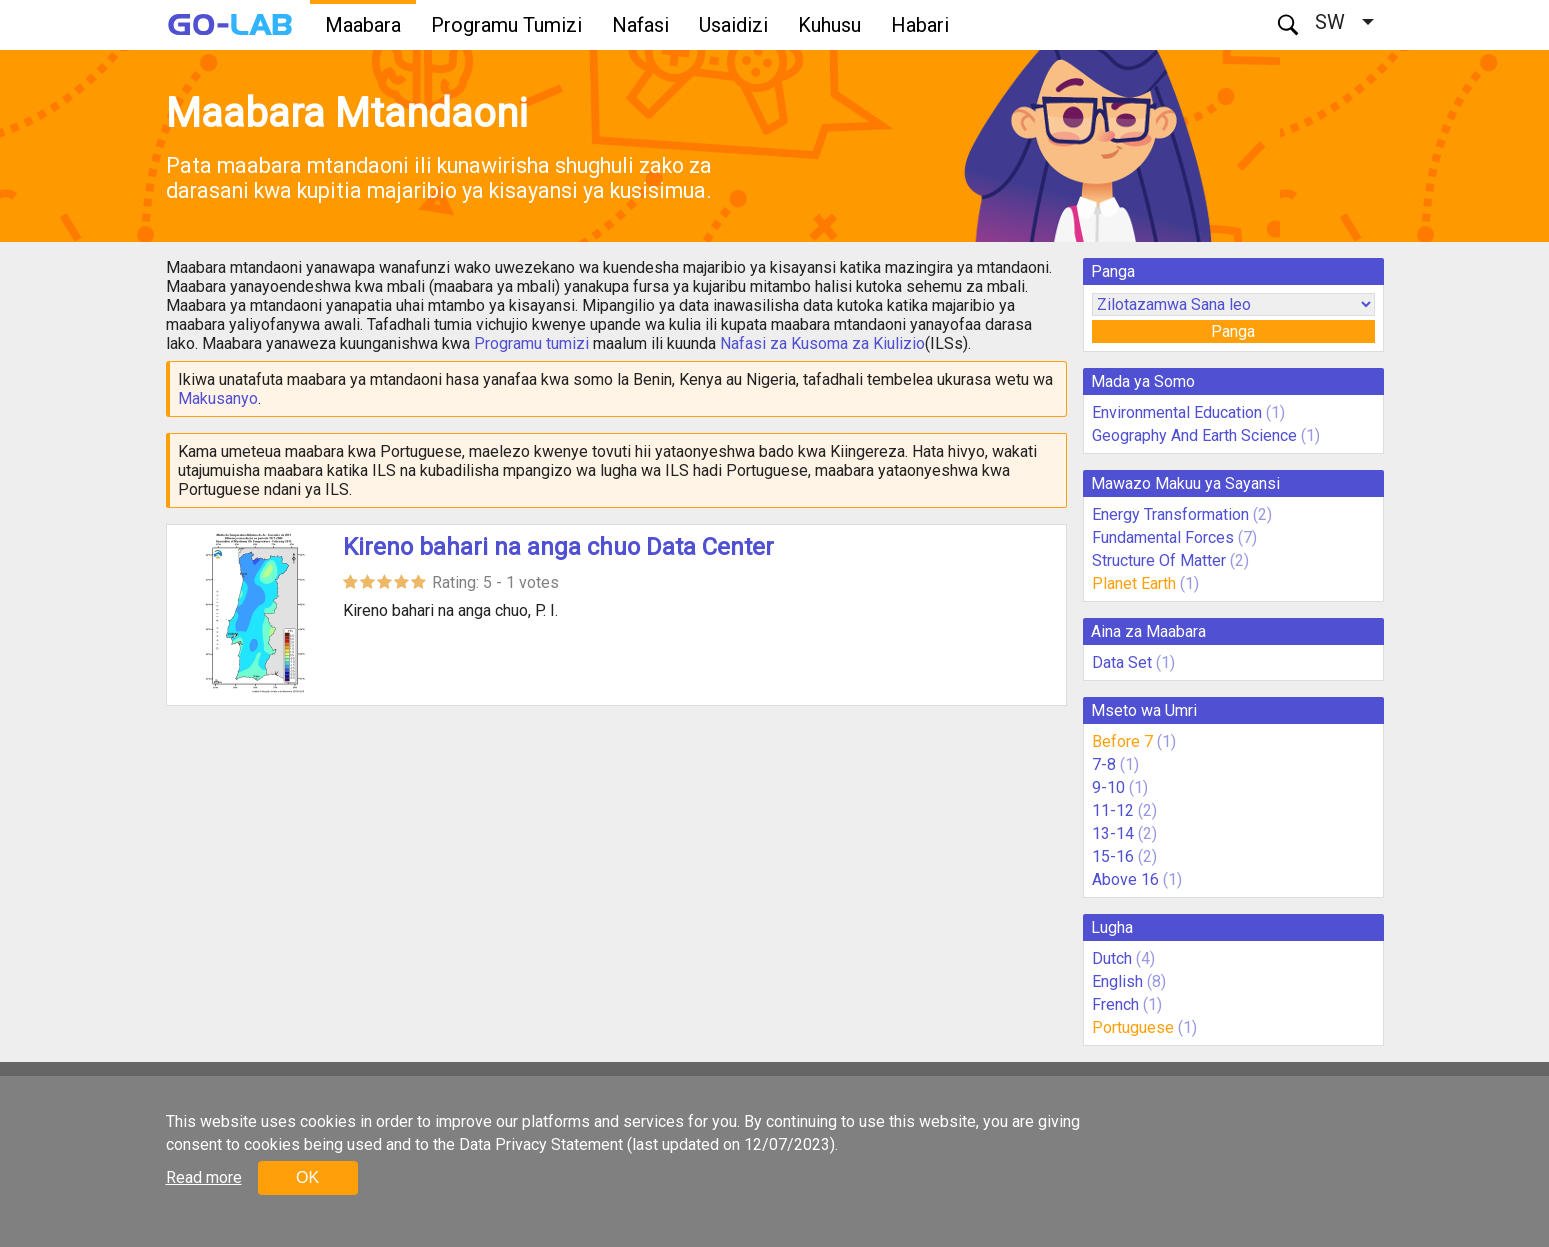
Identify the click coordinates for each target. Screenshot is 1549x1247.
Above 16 (1125, 879)
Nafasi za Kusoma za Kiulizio (822, 343)
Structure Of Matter (1159, 560)
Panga (1233, 331)
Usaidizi (733, 25)
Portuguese (1133, 1027)
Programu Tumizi (506, 25)
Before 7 (1122, 741)
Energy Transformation (1170, 514)
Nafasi (640, 25)
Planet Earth (1134, 583)
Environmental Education (1177, 412)
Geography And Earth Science (1194, 435)
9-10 (1108, 787)
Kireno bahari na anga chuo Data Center (558, 547)
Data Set (1122, 662)
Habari (920, 25)
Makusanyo (218, 398)
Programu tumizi (531, 343)
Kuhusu (829, 25)
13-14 (1113, 833)
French (1115, 1004)
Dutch (1112, 958)
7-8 (1104, 764)
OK (307, 1177)
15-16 (1113, 856)
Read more (204, 1177)
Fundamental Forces (1163, 537)
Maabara (363, 25)
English (1117, 981)
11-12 (1113, 810)
